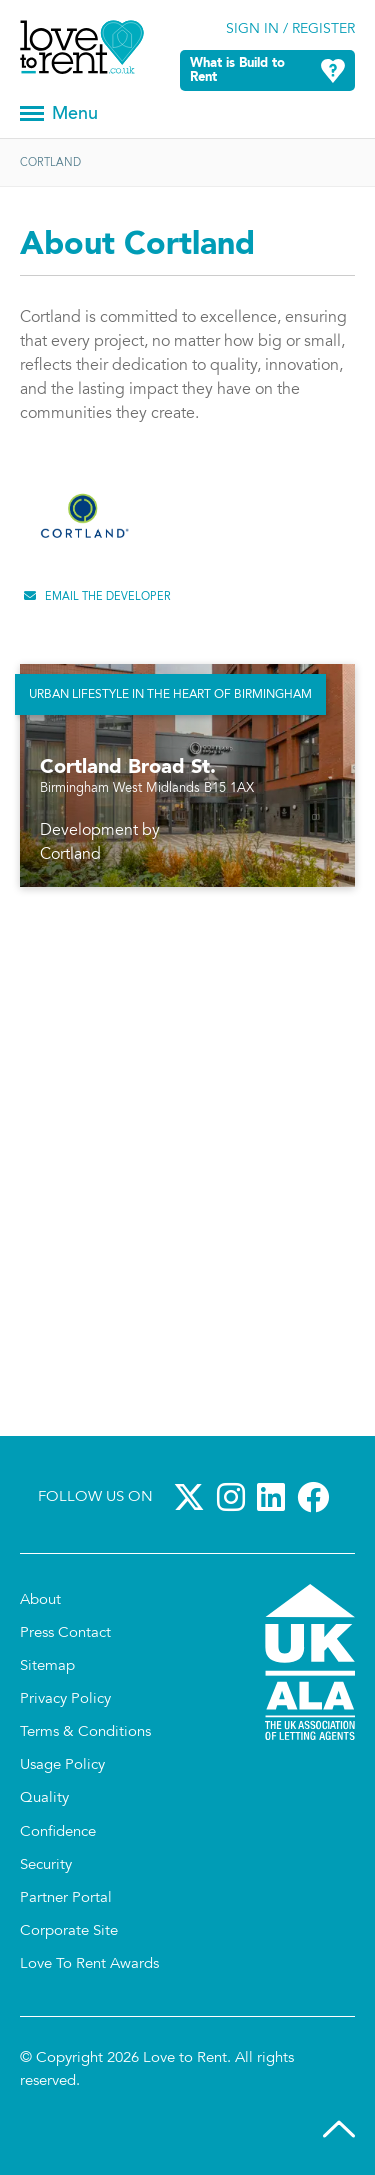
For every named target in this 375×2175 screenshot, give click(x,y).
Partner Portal (66, 1898)
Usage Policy (62, 1765)
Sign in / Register (290, 30)
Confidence (58, 1832)
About (40, 1600)
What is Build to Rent (237, 70)
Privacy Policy (65, 1699)
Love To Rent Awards (89, 1964)
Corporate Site (69, 1931)
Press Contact (65, 1633)
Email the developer (108, 597)
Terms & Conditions (85, 1732)
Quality (44, 1798)
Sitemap (47, 1666)
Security (46, 1865)
